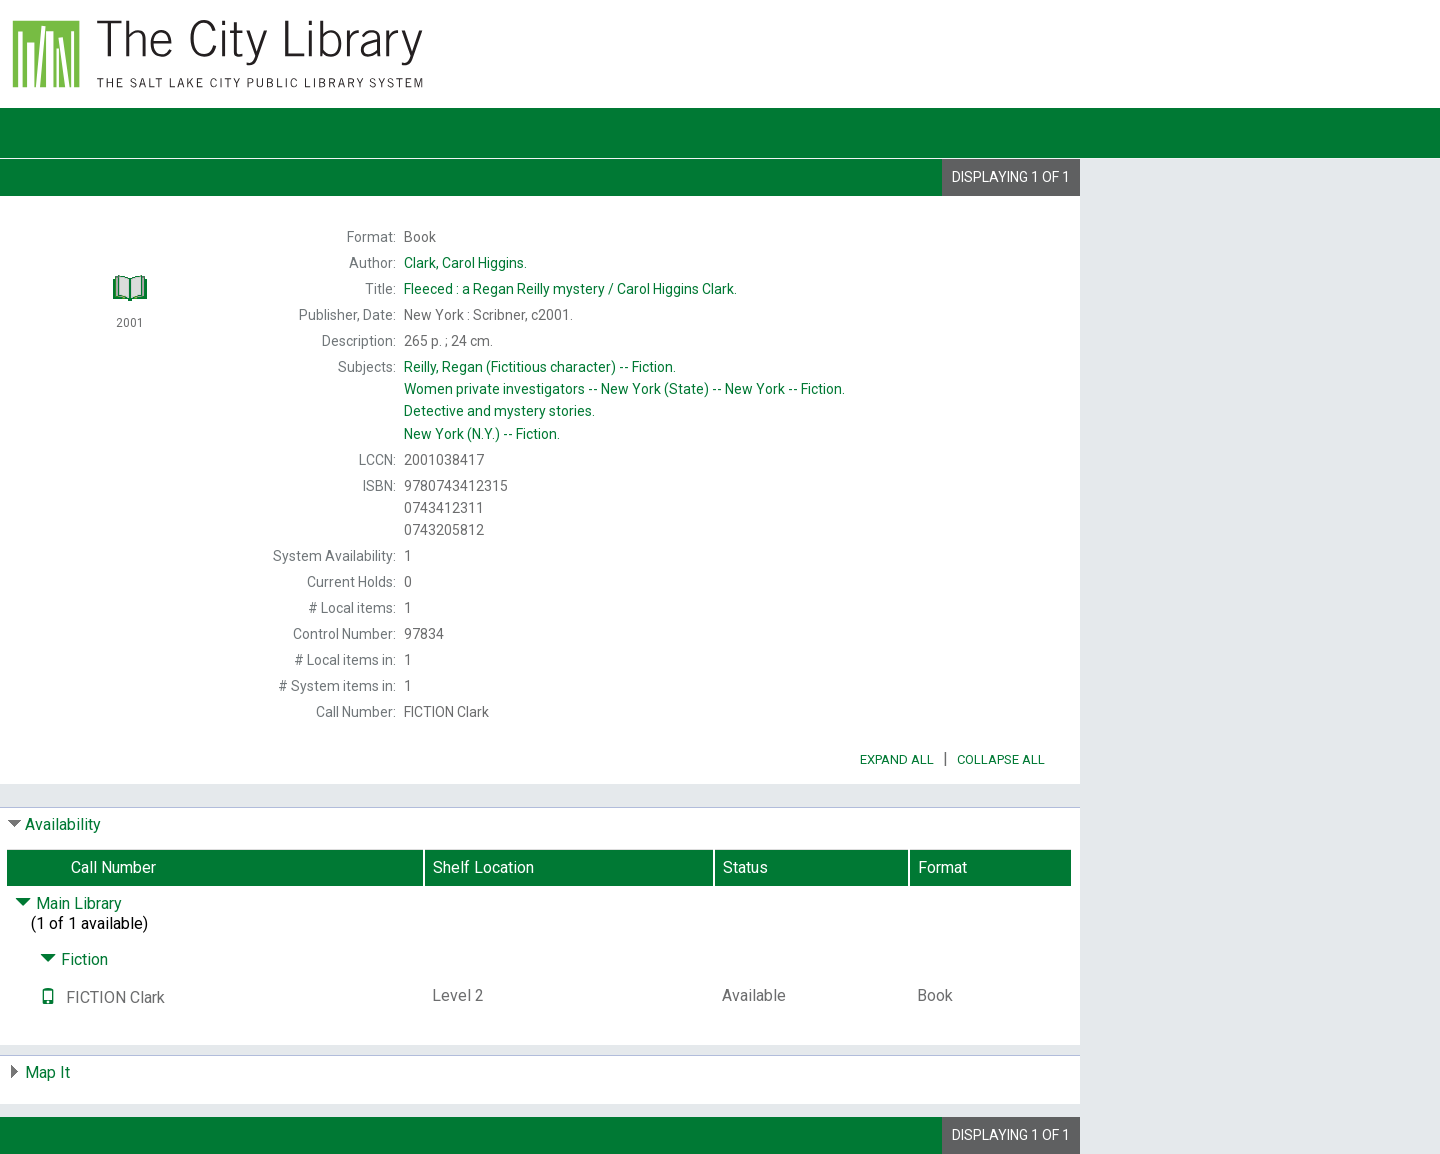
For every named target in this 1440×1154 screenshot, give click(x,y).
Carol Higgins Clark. (570, 289)
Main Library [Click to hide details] (68, 903)
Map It (47, 1072)
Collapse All (1001, 759)
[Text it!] (48, 997)
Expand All (897, 759)
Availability (63, 824)
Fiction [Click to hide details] (74, 959)
